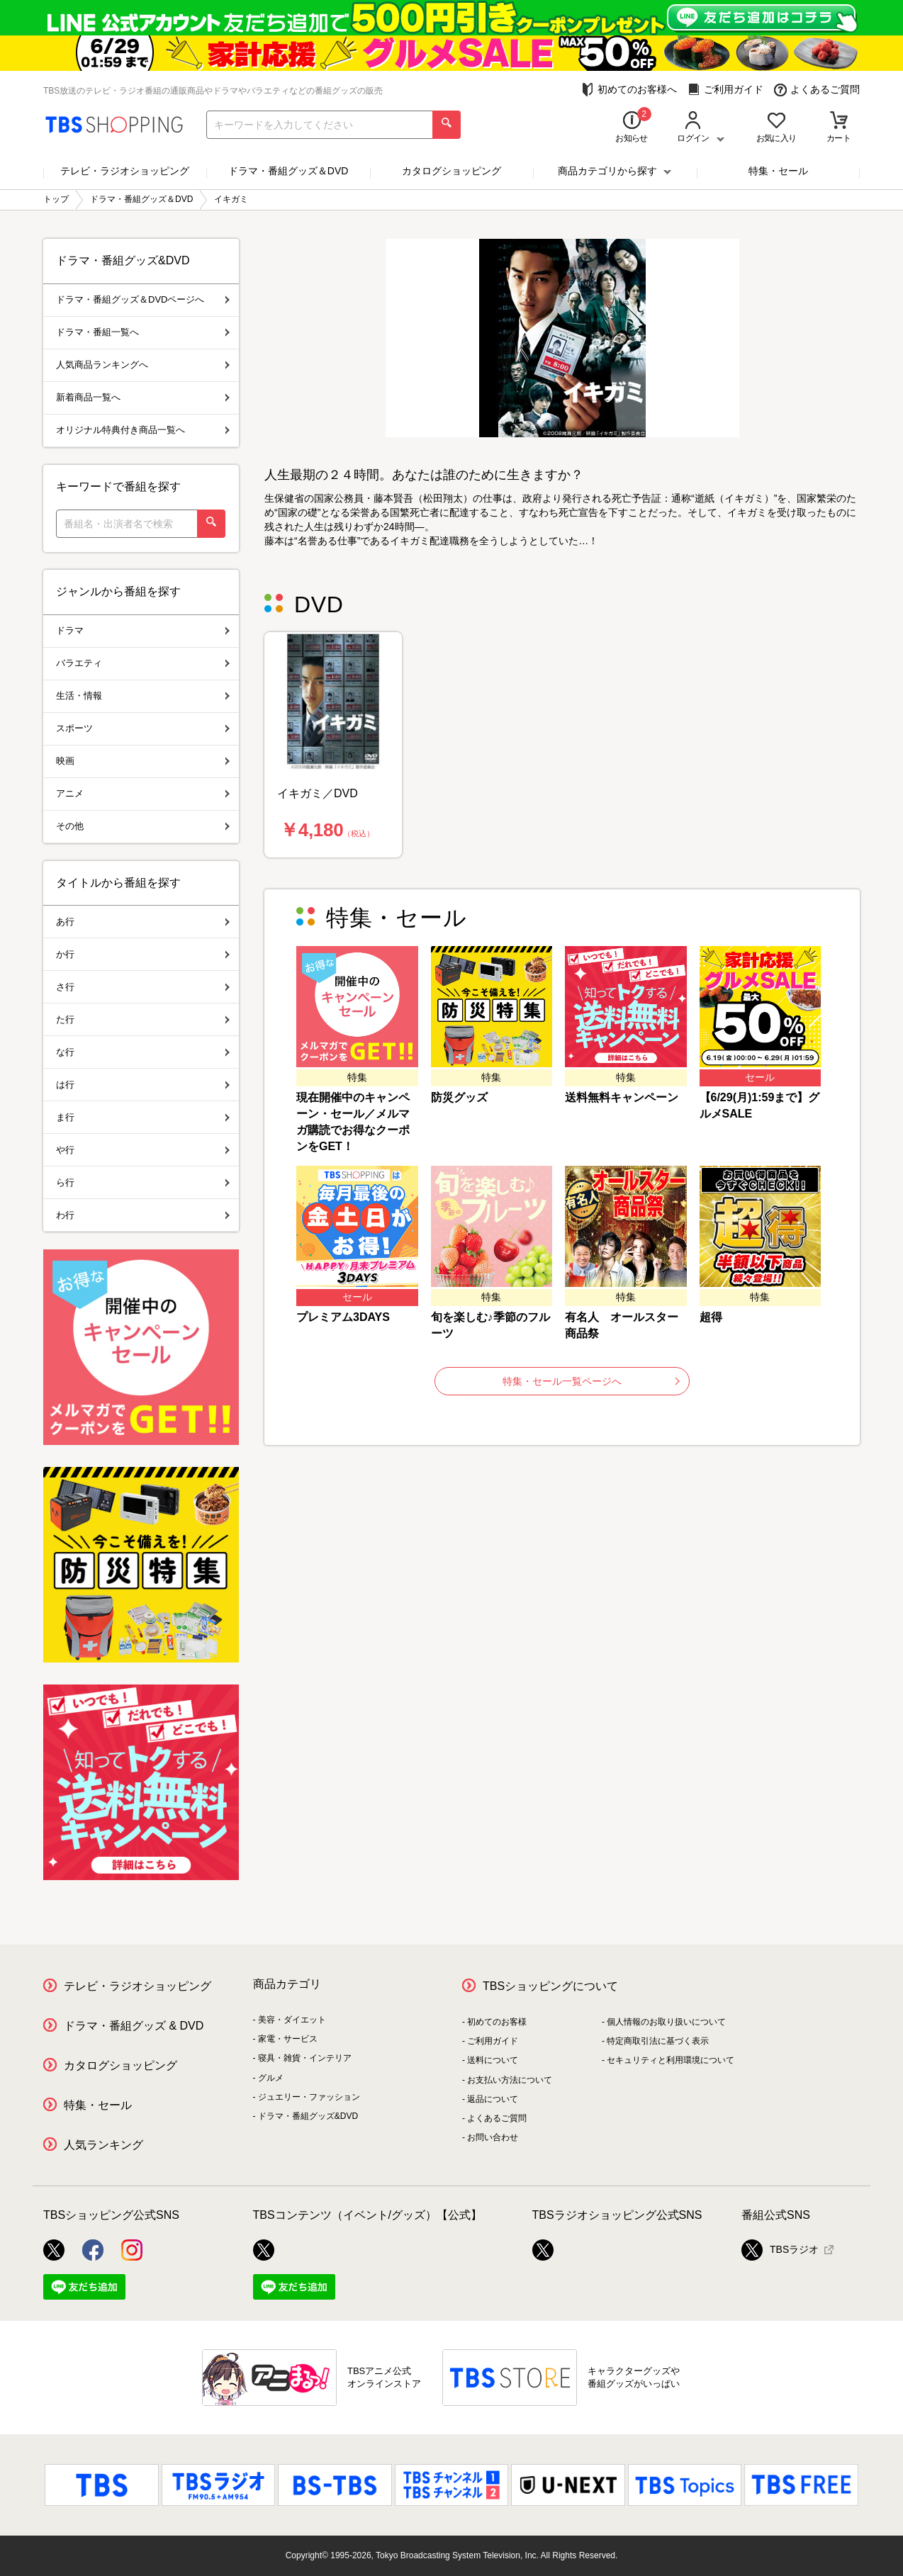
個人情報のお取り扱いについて (666, 2022)
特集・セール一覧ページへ (591, 1381)
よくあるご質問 (817, 89)
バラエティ (143, 663)
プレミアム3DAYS (343, 1317)
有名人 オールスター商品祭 (621, 1325)
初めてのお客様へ (629, 89)
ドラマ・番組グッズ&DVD (308, 2116)
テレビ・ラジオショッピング (124, 170)
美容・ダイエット (292, 2020)
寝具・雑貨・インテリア (305, 2058)
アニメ (143, 793)
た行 (143, 1019)
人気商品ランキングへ (143, 364)
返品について (492, 2099)
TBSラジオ (780, 2250)
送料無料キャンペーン (621, 1097)
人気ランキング (103, 2145)
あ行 (143, 921)
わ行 (143, 1215)
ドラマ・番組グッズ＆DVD (288, 170)
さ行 (143, 987)
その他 (143, 826)
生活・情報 (143, 695)
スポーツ (143, 728)
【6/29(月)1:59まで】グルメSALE (760, 1105)
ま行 (143, 1117)
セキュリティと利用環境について (670, 2060)
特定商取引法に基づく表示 (658, 2041)
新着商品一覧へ (143, 397)
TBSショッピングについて (550, 1986)
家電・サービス (288, 2039)
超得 (711, 1317)
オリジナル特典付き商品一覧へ (143, 429)
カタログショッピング (451, 170)
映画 (143, 760)
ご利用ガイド (725, 89)
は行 (143, 1084)
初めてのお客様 (497, 2022)
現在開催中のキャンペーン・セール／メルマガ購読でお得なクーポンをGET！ (353, 1121)
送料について (492, 2060)
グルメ (271, 2078)
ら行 (143, 1182)
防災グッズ (459, 1097)
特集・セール (778, 170)
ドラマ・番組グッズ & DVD (133, 2026)
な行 (143, 1052)
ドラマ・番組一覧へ (143, 332)
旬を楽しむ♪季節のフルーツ (490, 1325)
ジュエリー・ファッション (309, 2097)
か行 (143, 954)
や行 (143, 1149)
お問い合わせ (492, 2137)
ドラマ (143, 630)
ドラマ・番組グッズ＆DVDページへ (143, 299)
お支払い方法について (509, 2080)
